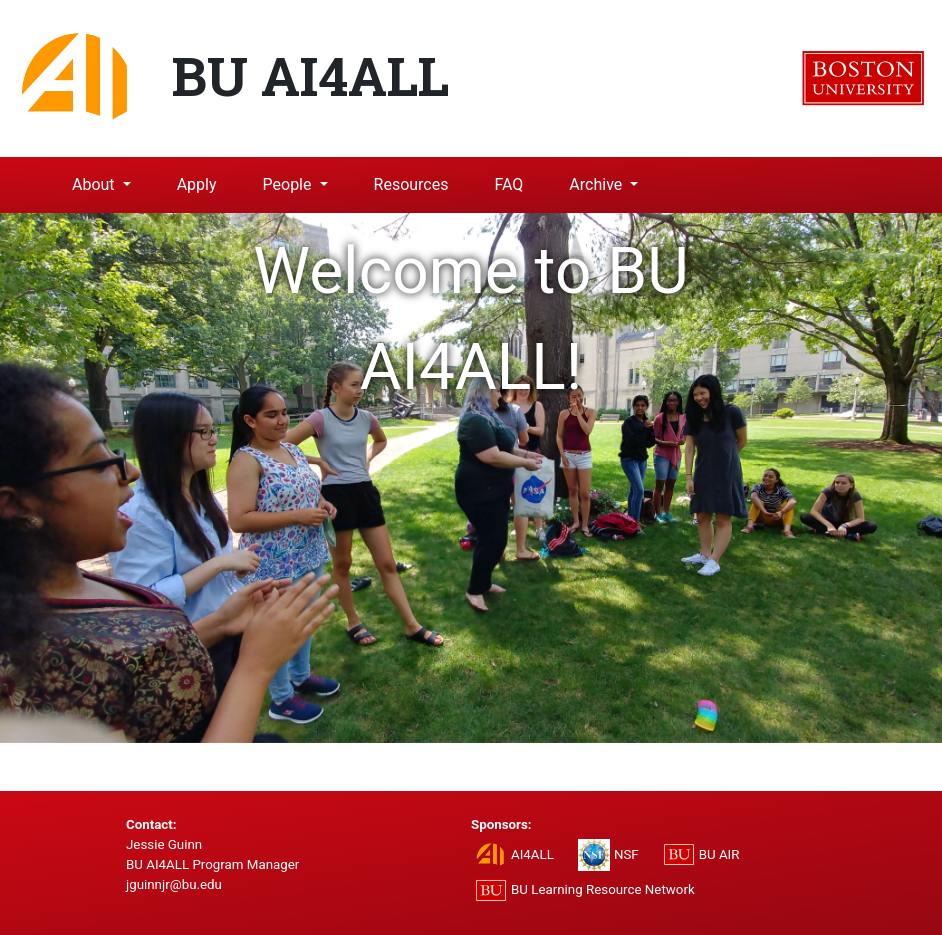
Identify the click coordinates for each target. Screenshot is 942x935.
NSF (626, 854)
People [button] (289, 184)
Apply (197, 184)
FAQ (508, 184)
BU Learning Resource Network (603, 889)
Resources (411, 184)
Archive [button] (597, 184)
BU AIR (719, 854)
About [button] (95, 184)
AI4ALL (532, 854)
